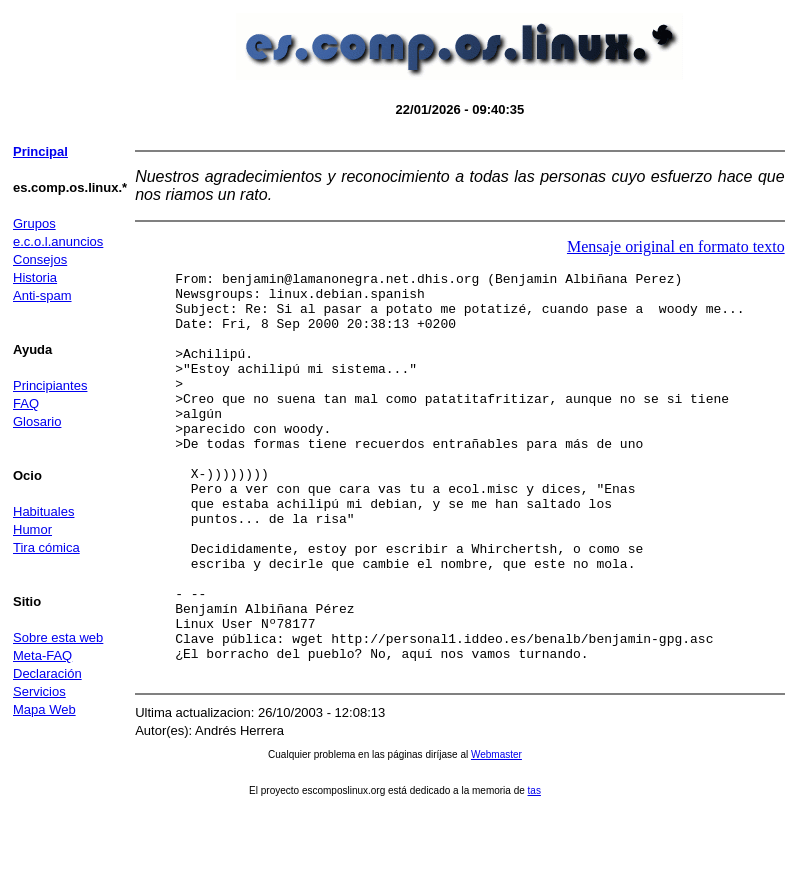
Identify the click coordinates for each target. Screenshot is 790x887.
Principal (40, 151)
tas (534, 871)
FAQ (26, 403)
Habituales (43, 511)
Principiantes (50, 385)
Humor (32, 529)
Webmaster (496, 835)
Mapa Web (44, 709)
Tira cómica (46, 547)
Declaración (47, 673)
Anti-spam (42, 295)
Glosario (37, 421)
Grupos (34, 223)
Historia (35, 277)
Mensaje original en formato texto (676, 246)
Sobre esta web (58, 637)
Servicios (39, 691)
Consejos (40, 259)
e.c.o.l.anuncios (58, 241)
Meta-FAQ (42, 655)
